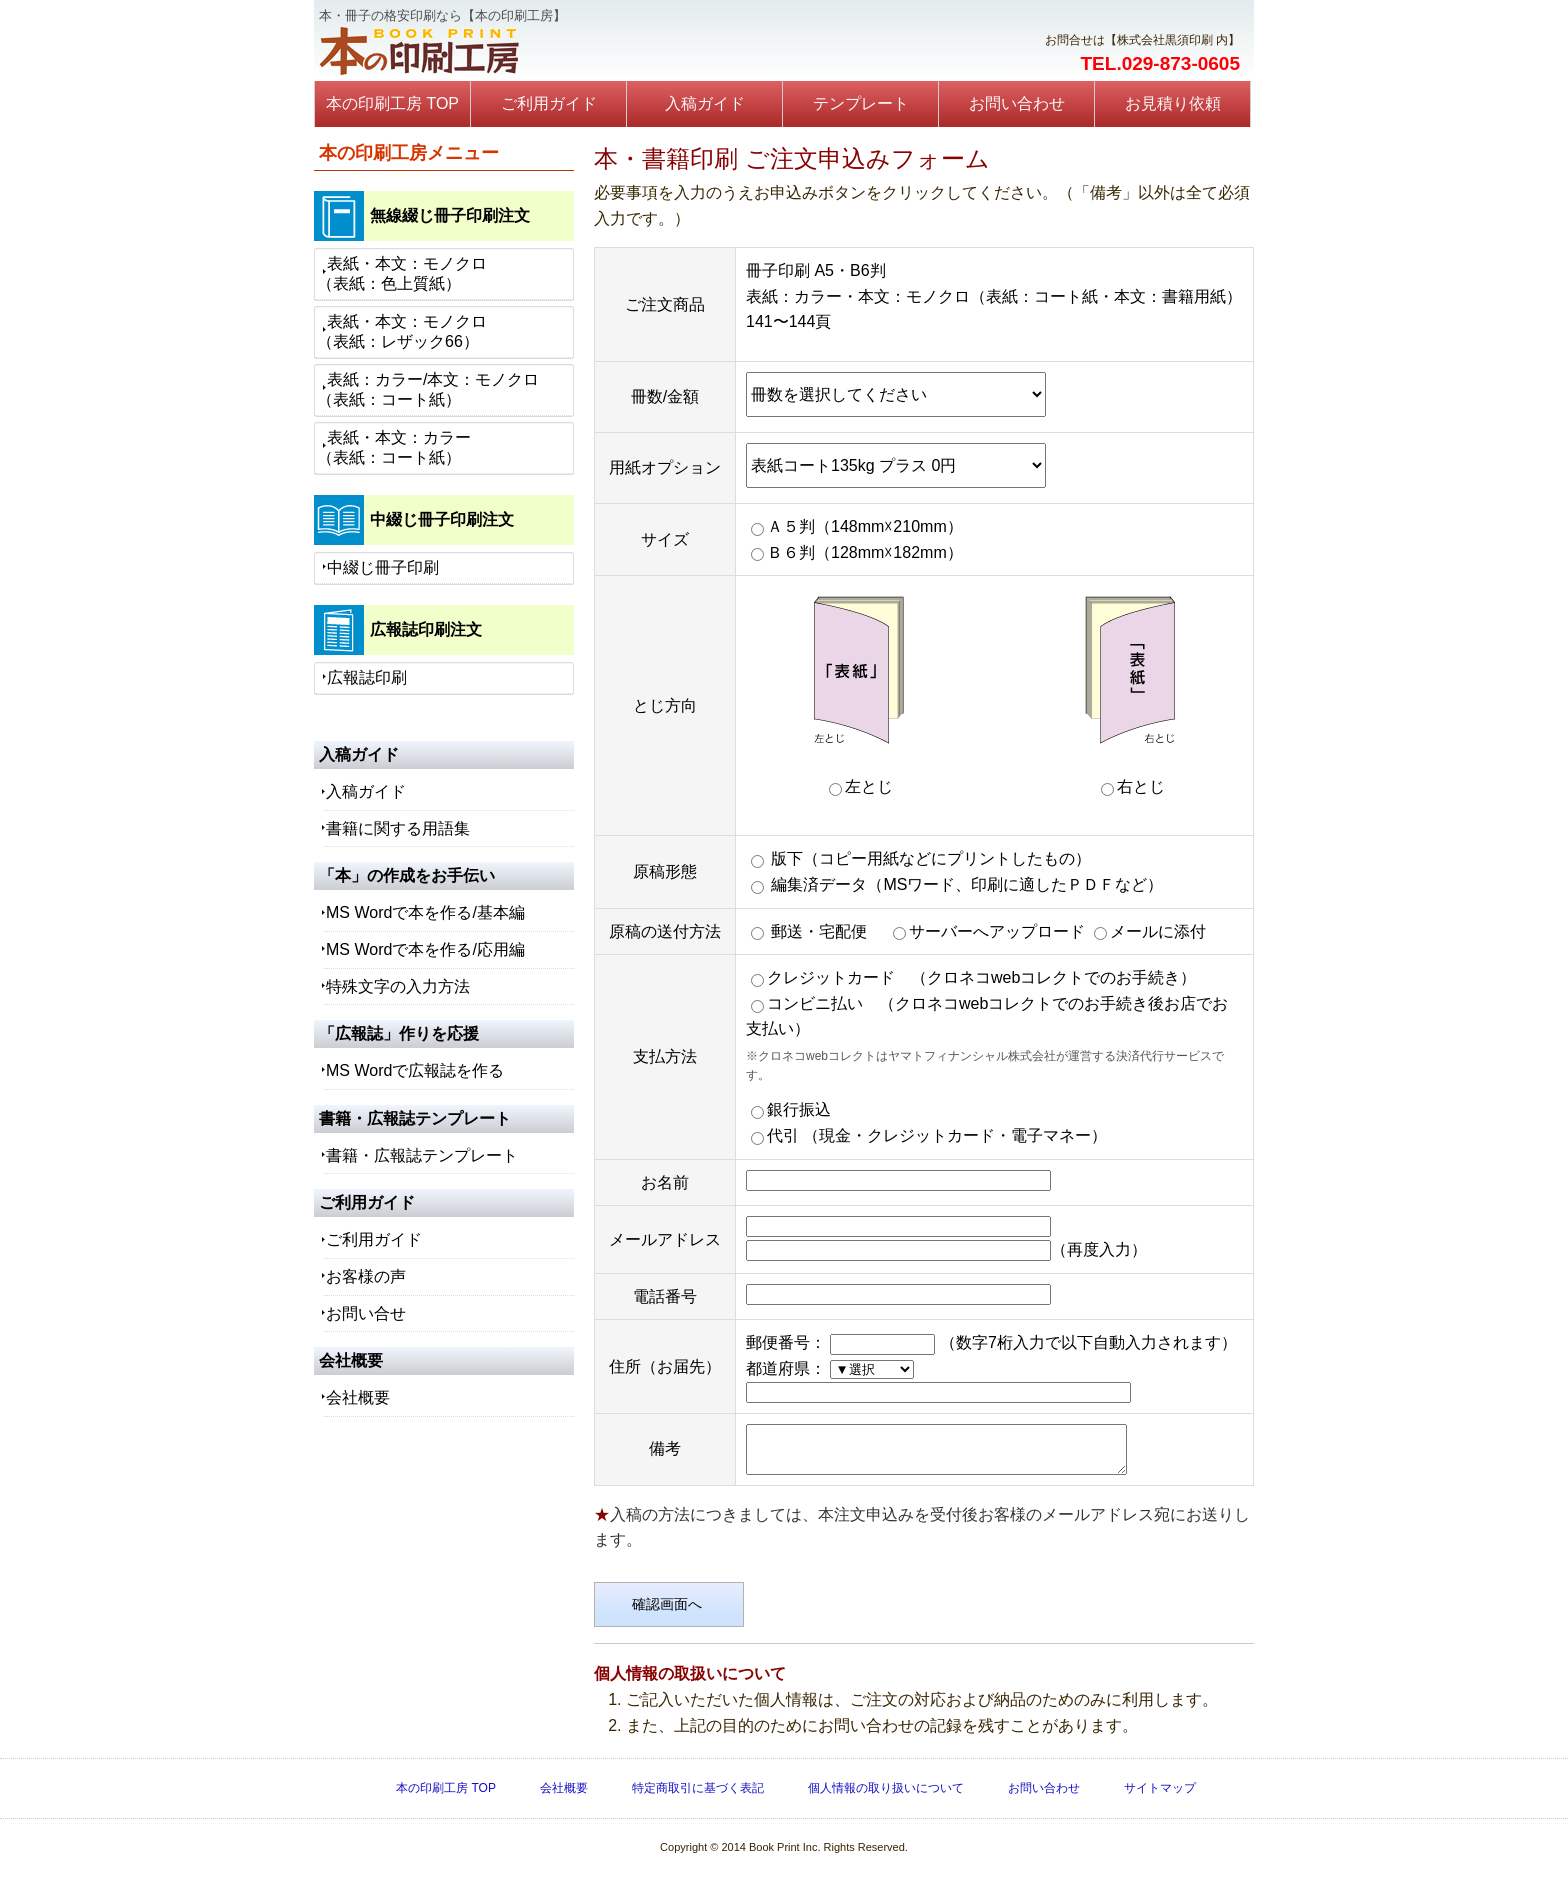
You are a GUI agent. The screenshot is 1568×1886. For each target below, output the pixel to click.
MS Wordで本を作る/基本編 (425, 912)
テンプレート (861, 103)
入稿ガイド (705, 103)
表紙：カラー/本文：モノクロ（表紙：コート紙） (428, 389)
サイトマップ (1160, 1797)
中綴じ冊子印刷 (383, 567)
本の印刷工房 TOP (392, 103)
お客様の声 (366, 1276)
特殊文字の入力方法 (398, 986)
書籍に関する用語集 (398, 828)
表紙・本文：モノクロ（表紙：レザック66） (402, 331)
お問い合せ (366, 1313)
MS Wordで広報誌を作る (415, 1070)
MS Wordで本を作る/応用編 (425, 949)
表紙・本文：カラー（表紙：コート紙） (394, 447)
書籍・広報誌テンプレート (422, 1155)
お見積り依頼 (1173, 103)
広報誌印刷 (367, 677)
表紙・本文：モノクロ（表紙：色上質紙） (402, 273)
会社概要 (358, 1397)
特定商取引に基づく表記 (698, 1797)
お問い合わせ (1017, 103)
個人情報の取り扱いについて (886, 1797)
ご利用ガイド (549, 103)
